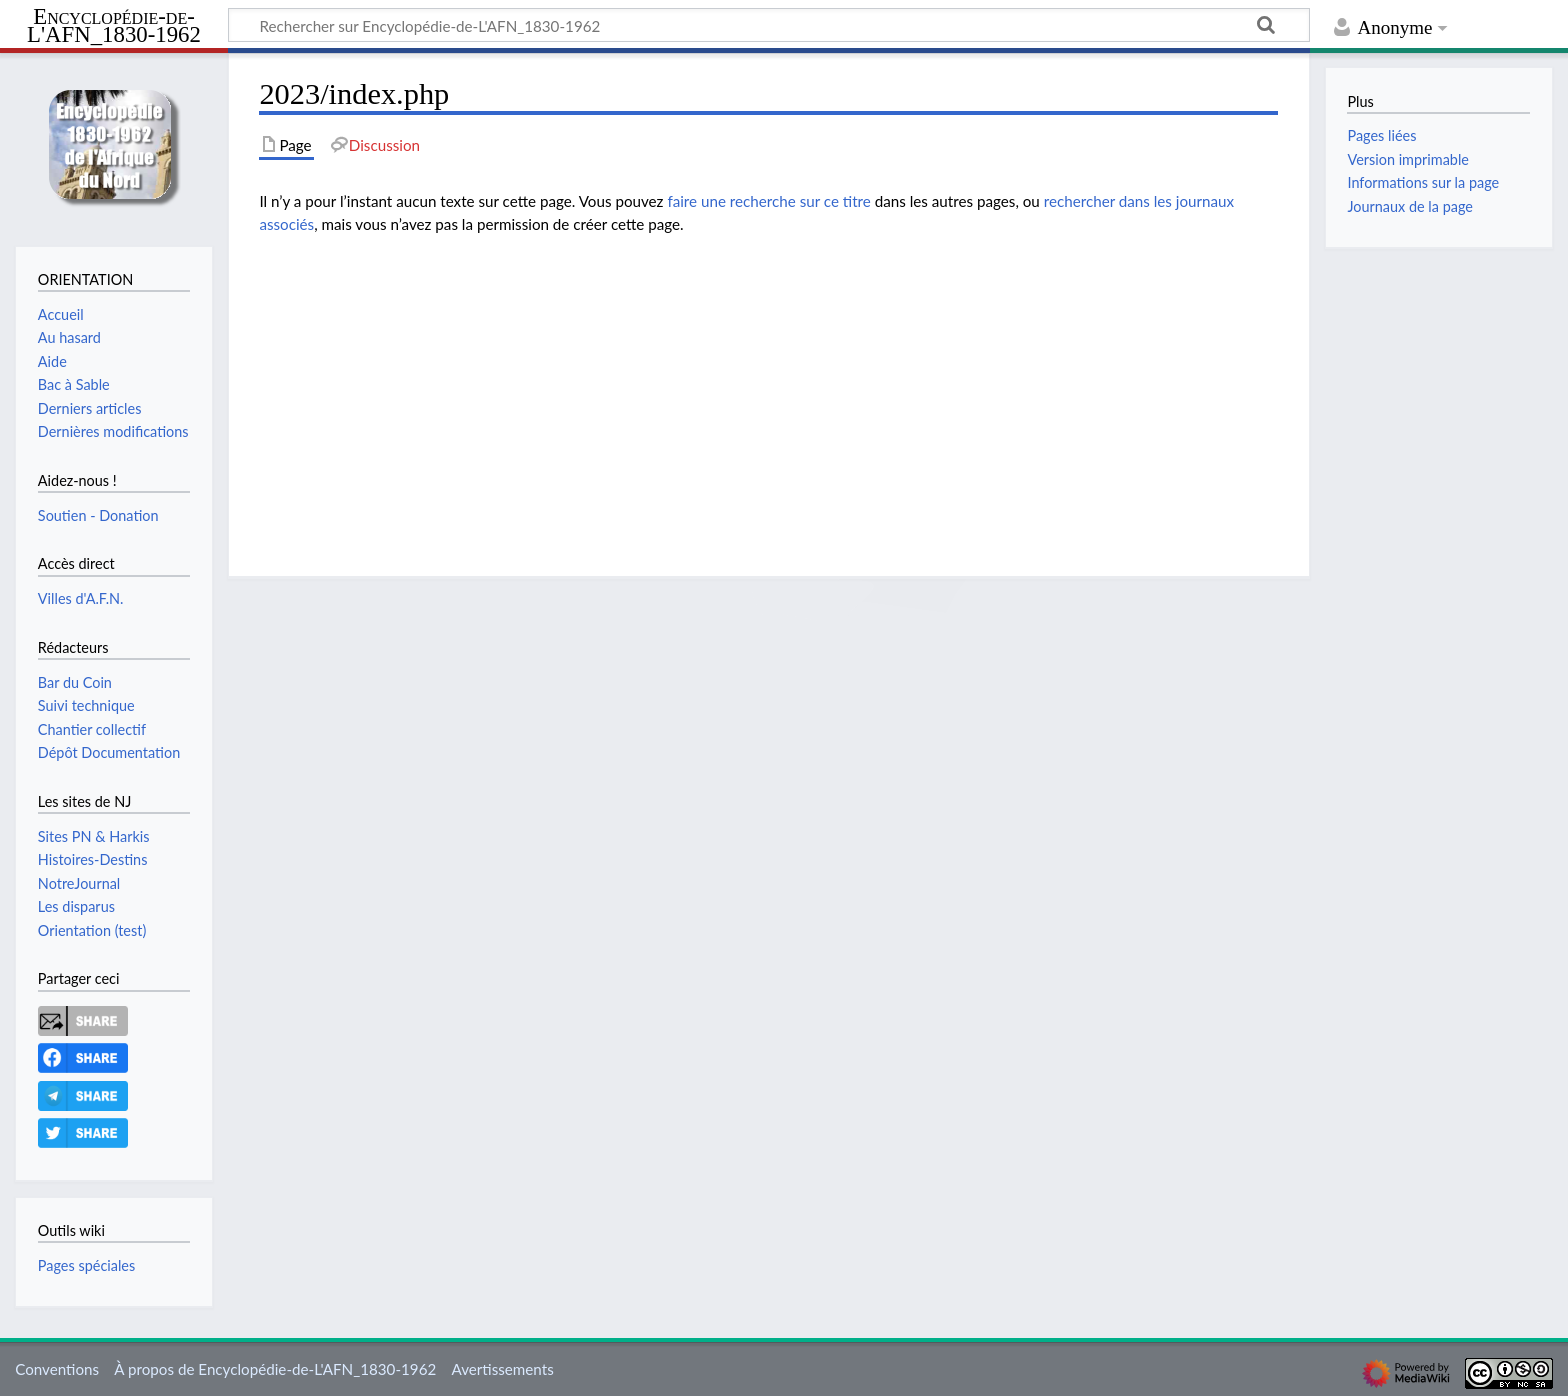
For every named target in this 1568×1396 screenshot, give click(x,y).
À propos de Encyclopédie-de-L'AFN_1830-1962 (275, 1369)
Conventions (57, 1369)
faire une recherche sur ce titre (768, 201)
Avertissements (502, 1369)
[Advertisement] (768, 391)
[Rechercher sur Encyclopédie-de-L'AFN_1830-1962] (769, 25)
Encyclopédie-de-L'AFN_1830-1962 (114, 26)
